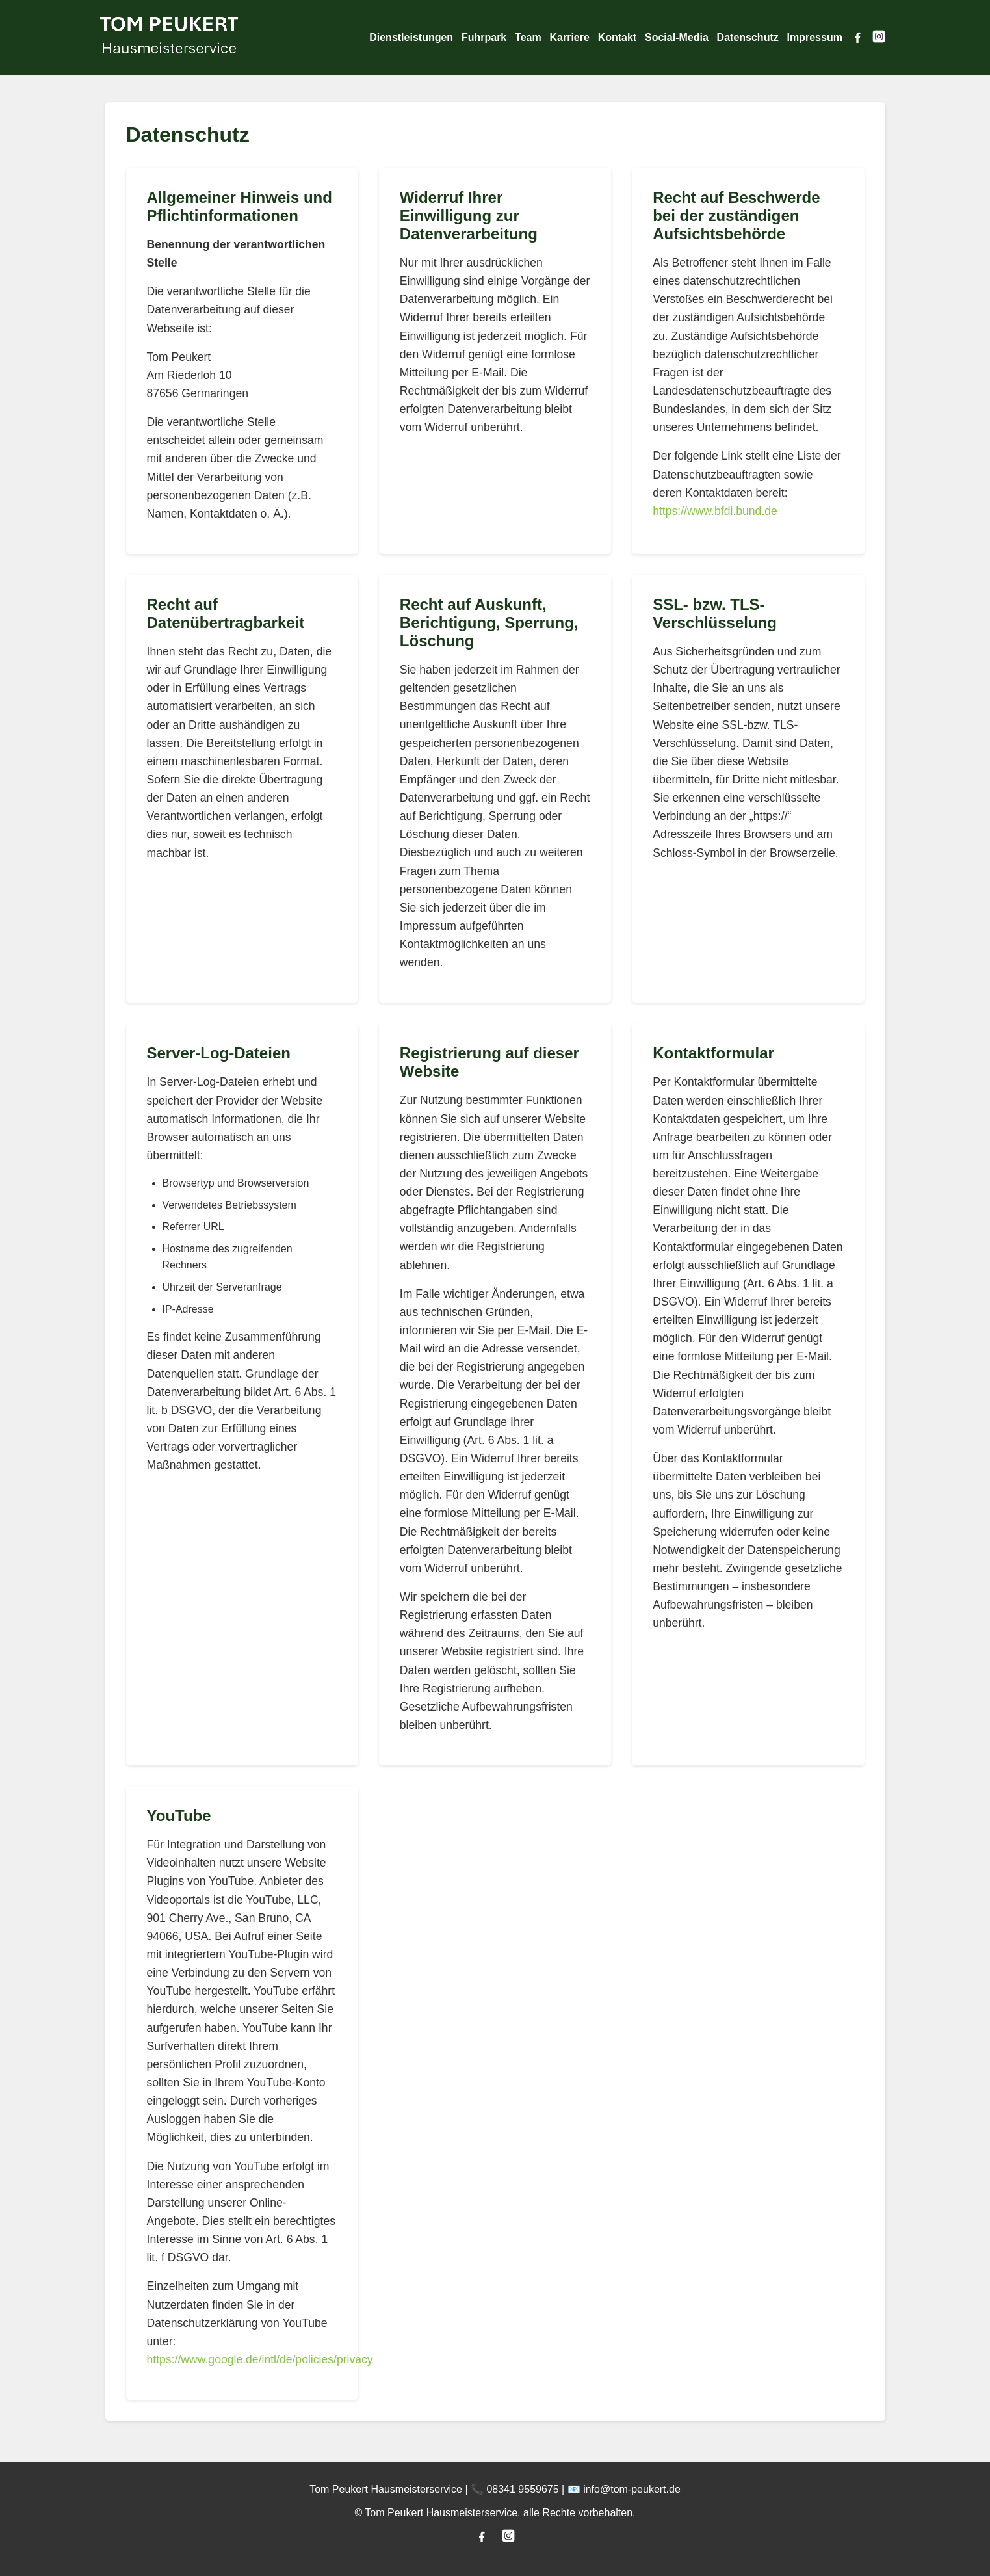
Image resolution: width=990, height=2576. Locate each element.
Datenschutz (748, 37)
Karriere (569, 37)
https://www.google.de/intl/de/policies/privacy (260, 2359)
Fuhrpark (484, 37)
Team (528, 37)
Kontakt (617, 37)
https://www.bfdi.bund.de (715, 511)
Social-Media (677, 37)
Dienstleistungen (411, 37)
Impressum (814, 37)
